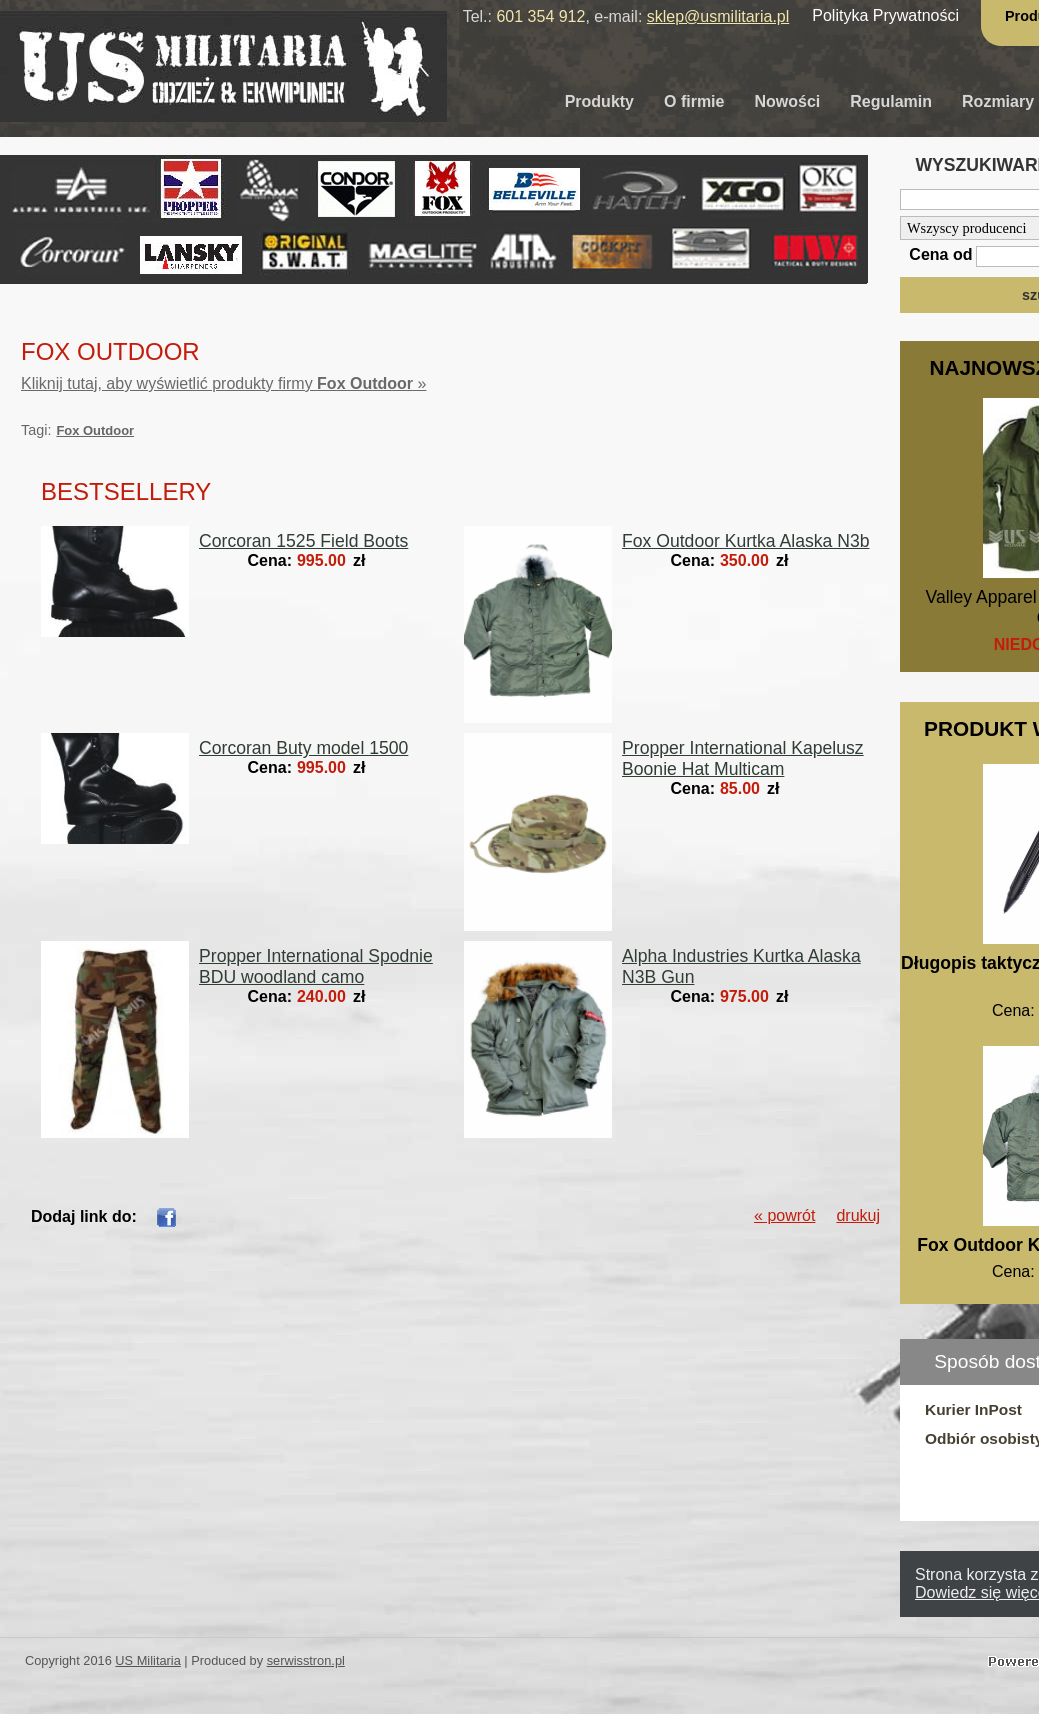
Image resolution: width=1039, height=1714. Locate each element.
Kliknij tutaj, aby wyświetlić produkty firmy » (223, 383)
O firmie (694, 101)
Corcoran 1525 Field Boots (303, 541)
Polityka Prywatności (885, 15)
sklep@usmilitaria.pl (718, 16)
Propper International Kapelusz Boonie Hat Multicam (743, 758)
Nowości (787, 101)
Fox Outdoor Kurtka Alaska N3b (745, 541)
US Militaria (147, 1660)
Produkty (599, 101)
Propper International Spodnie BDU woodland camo (316, 966)
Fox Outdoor (95, 430)
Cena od (940, 254)
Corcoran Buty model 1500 (303, 748)
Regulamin (891, 101)
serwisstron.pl (306, 1660)
